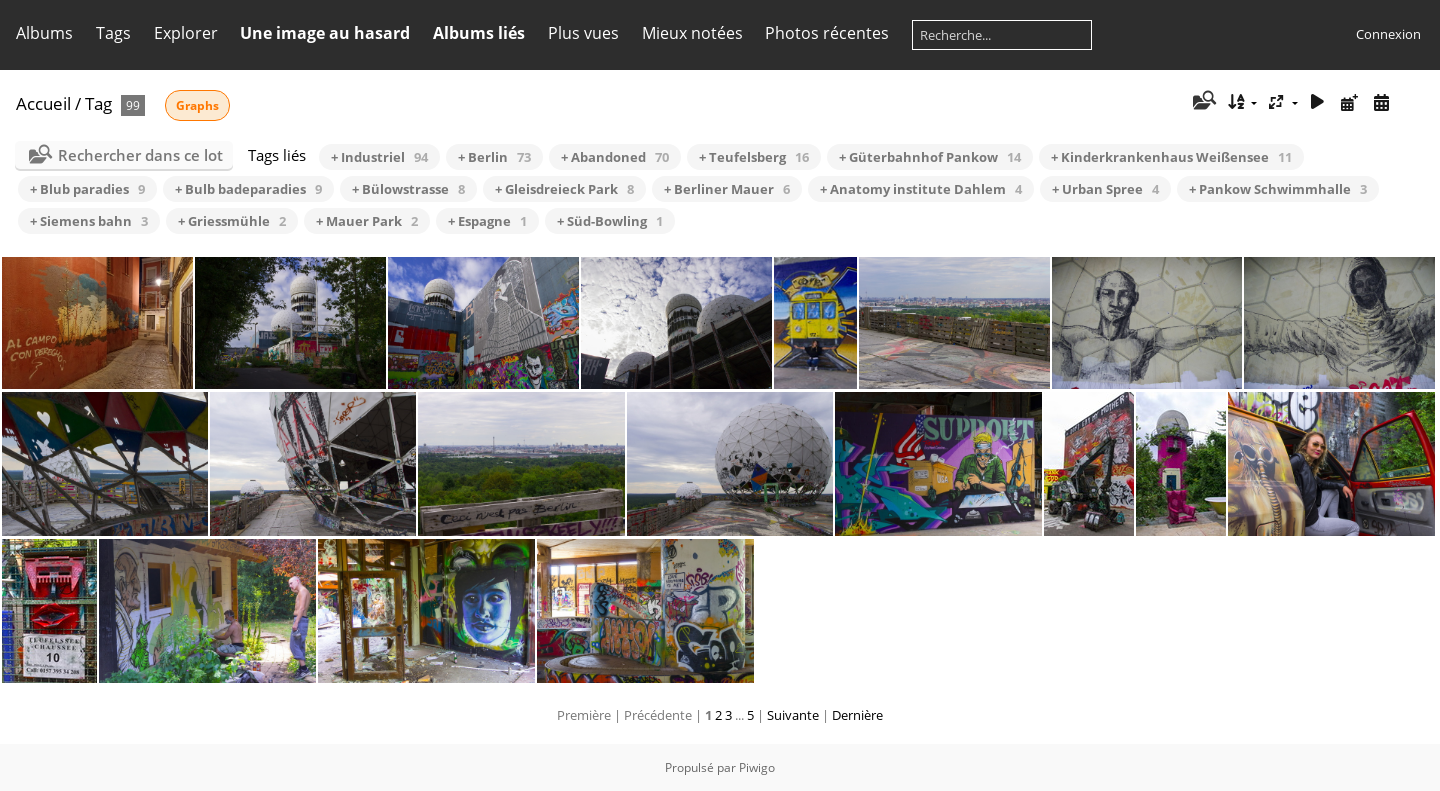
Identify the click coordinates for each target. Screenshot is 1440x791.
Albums (44, 33)
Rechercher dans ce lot (140, 155)
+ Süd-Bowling (610, 221)
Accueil (43, 103)
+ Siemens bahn (89, 221)
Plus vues (583, 33)
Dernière (857, 715)
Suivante (793, 715)
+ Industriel (379, 157)
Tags (113, 33)
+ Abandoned (615, 157)
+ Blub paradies (87, 189)
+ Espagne (487, 221)
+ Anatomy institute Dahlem (921, 189)
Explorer (186, 33)
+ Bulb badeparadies (248, 189)
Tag (98, 103)
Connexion (1388, 34)
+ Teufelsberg (754, 157)
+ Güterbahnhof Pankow (930, 157)
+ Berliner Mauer (727, 189)
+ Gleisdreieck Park (564, 189)
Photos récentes (827, 33)
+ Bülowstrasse (408, 189)
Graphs (197, 105)
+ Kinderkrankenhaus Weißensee (1171, 157)
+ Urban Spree (1105, 189)
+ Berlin (494, 157)
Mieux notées (692, 33)
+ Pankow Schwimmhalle (1278, 189)
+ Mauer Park (367, 221)
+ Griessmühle (232, 221)
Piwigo (757, 767)
